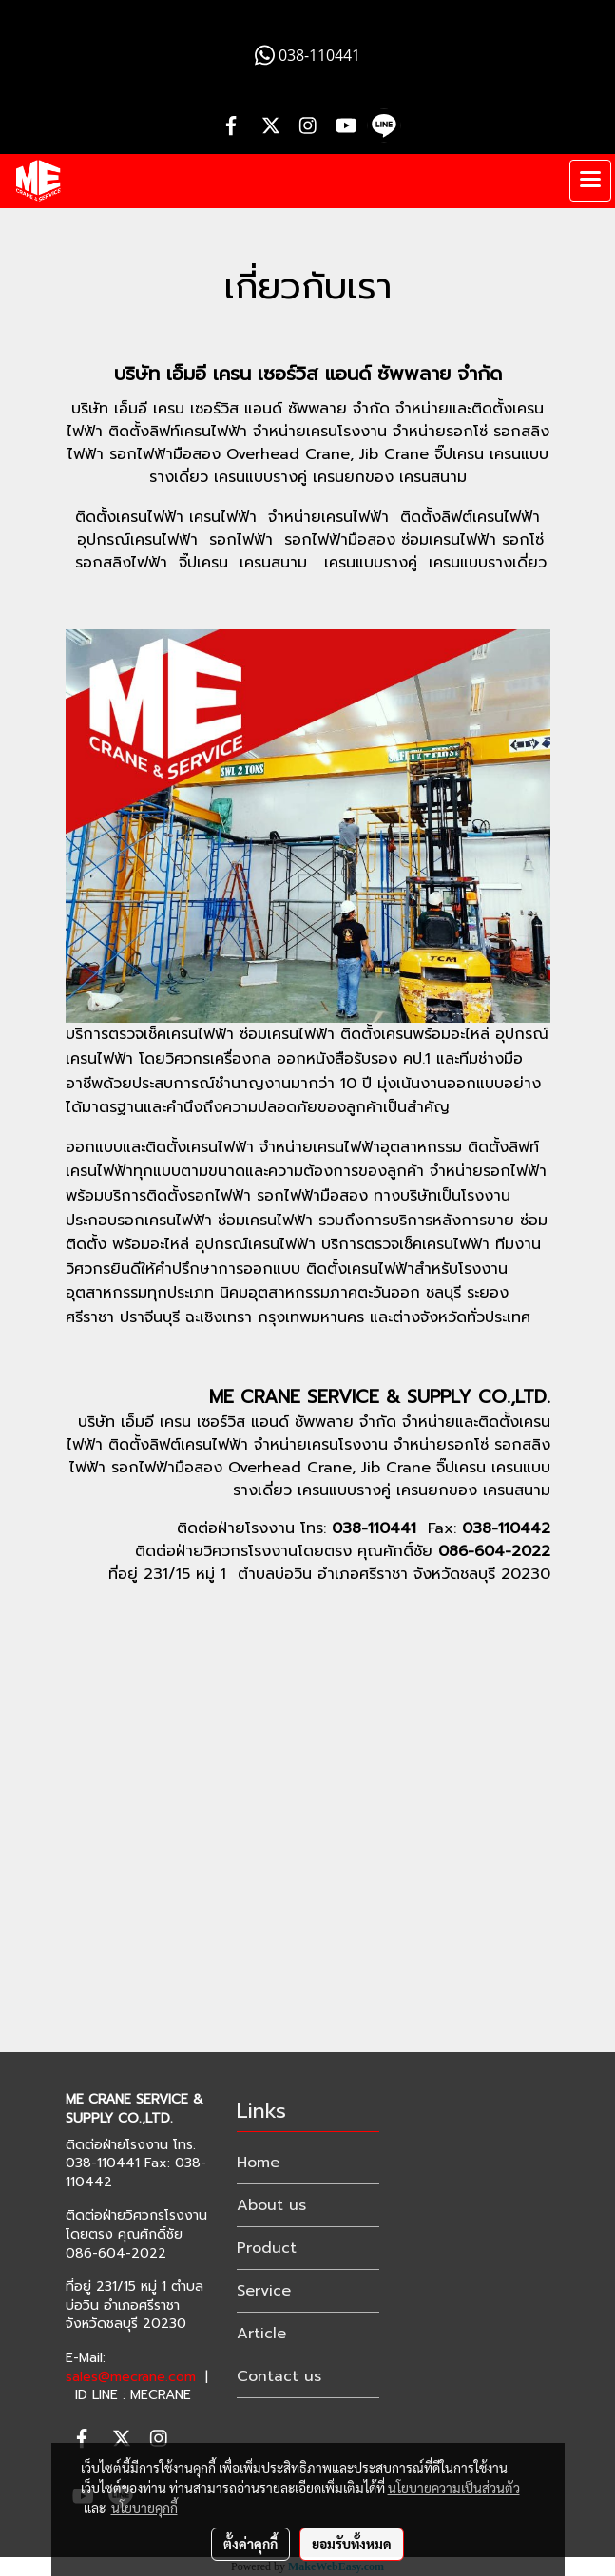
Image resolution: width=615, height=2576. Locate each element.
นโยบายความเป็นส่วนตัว (454, 2487)
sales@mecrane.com (131, 2377)
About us (271, 2205)
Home (258, 2162)
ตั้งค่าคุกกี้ (250, 2543)
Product (267, 2248)
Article (261, 2333)
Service (264, 2290)
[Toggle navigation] (590, 181)
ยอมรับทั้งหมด (352, 2543)
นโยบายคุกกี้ (144, 2507)
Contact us (279, 2376)
